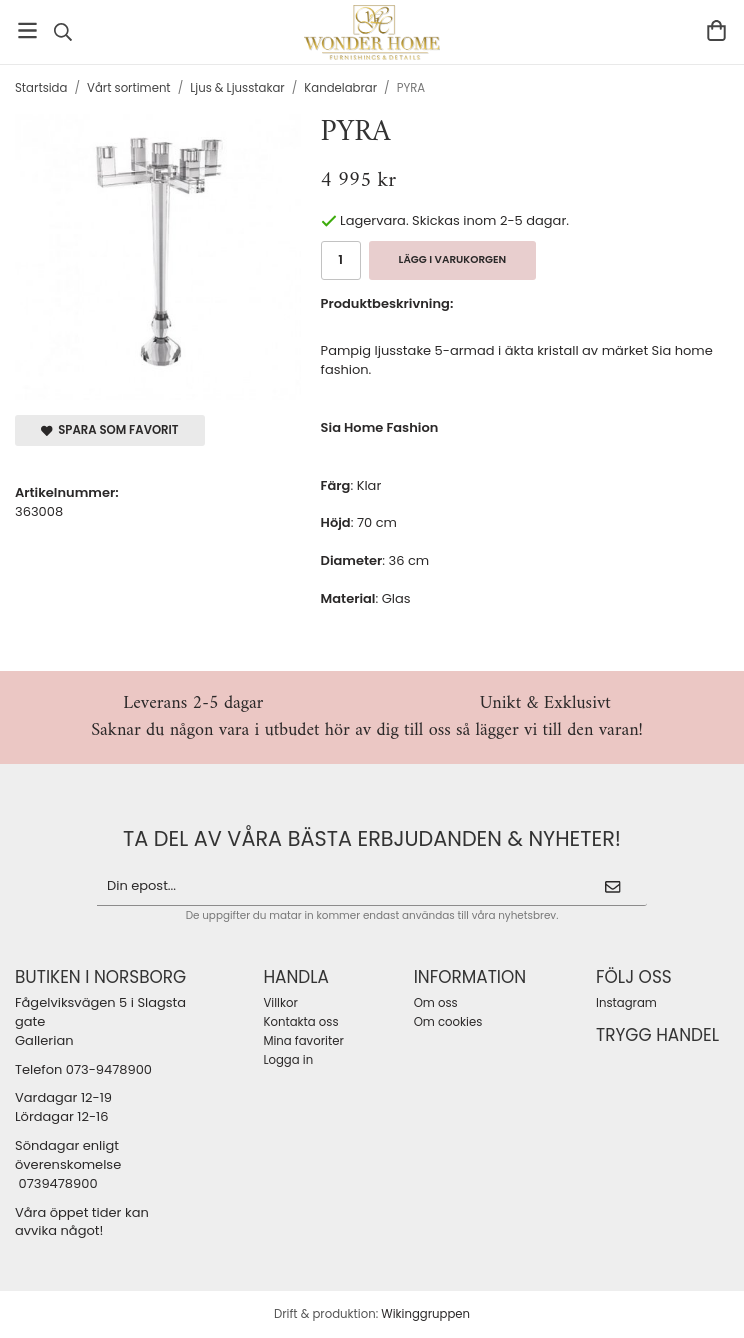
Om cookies (448, 1022)
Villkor (280, 1003)
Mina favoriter (303, 1041)
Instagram (626, 1003)
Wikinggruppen (425, 1314)
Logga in (288, 1060)
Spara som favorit (110, 430)
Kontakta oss (300, 1022)
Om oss (436, 1003)
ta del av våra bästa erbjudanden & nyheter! (372, 838)
